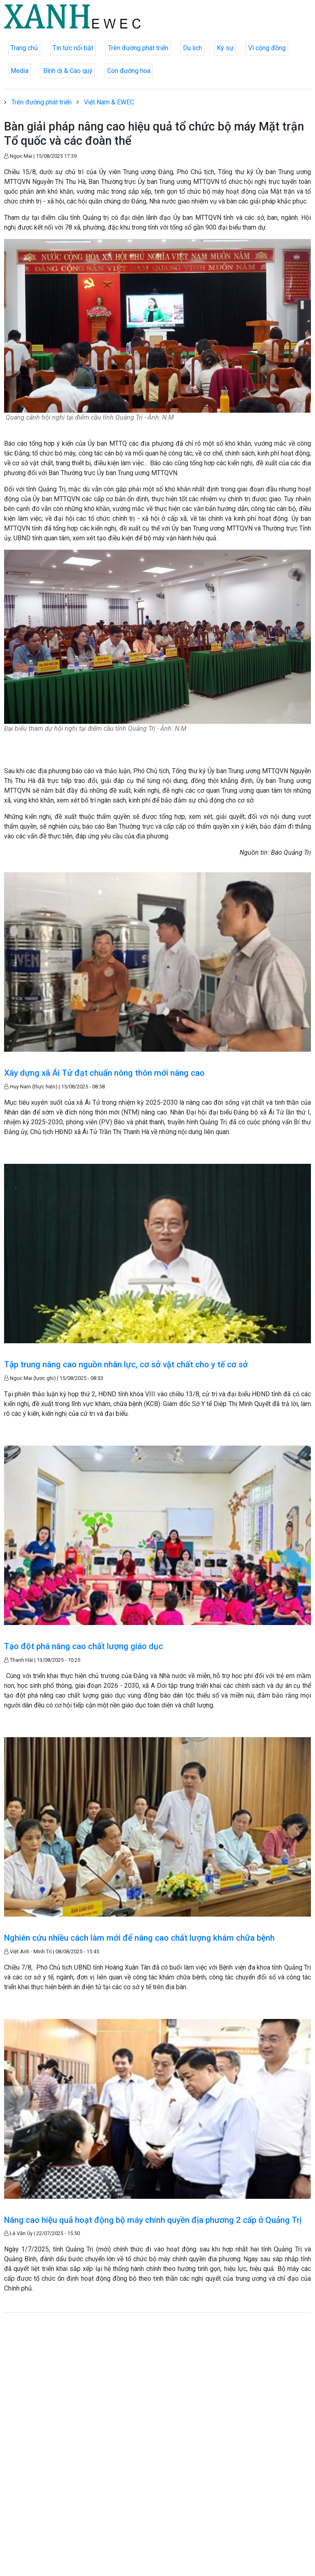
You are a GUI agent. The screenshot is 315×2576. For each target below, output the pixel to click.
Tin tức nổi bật (73, 48)
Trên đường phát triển (138, 48)
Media (20, 71)
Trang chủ (24, 48)
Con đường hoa (128, 71)
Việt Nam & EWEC (109, 102)
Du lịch (192, 48)
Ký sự (225, 48)
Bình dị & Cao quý (68, 71)
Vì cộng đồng (267, 48)
